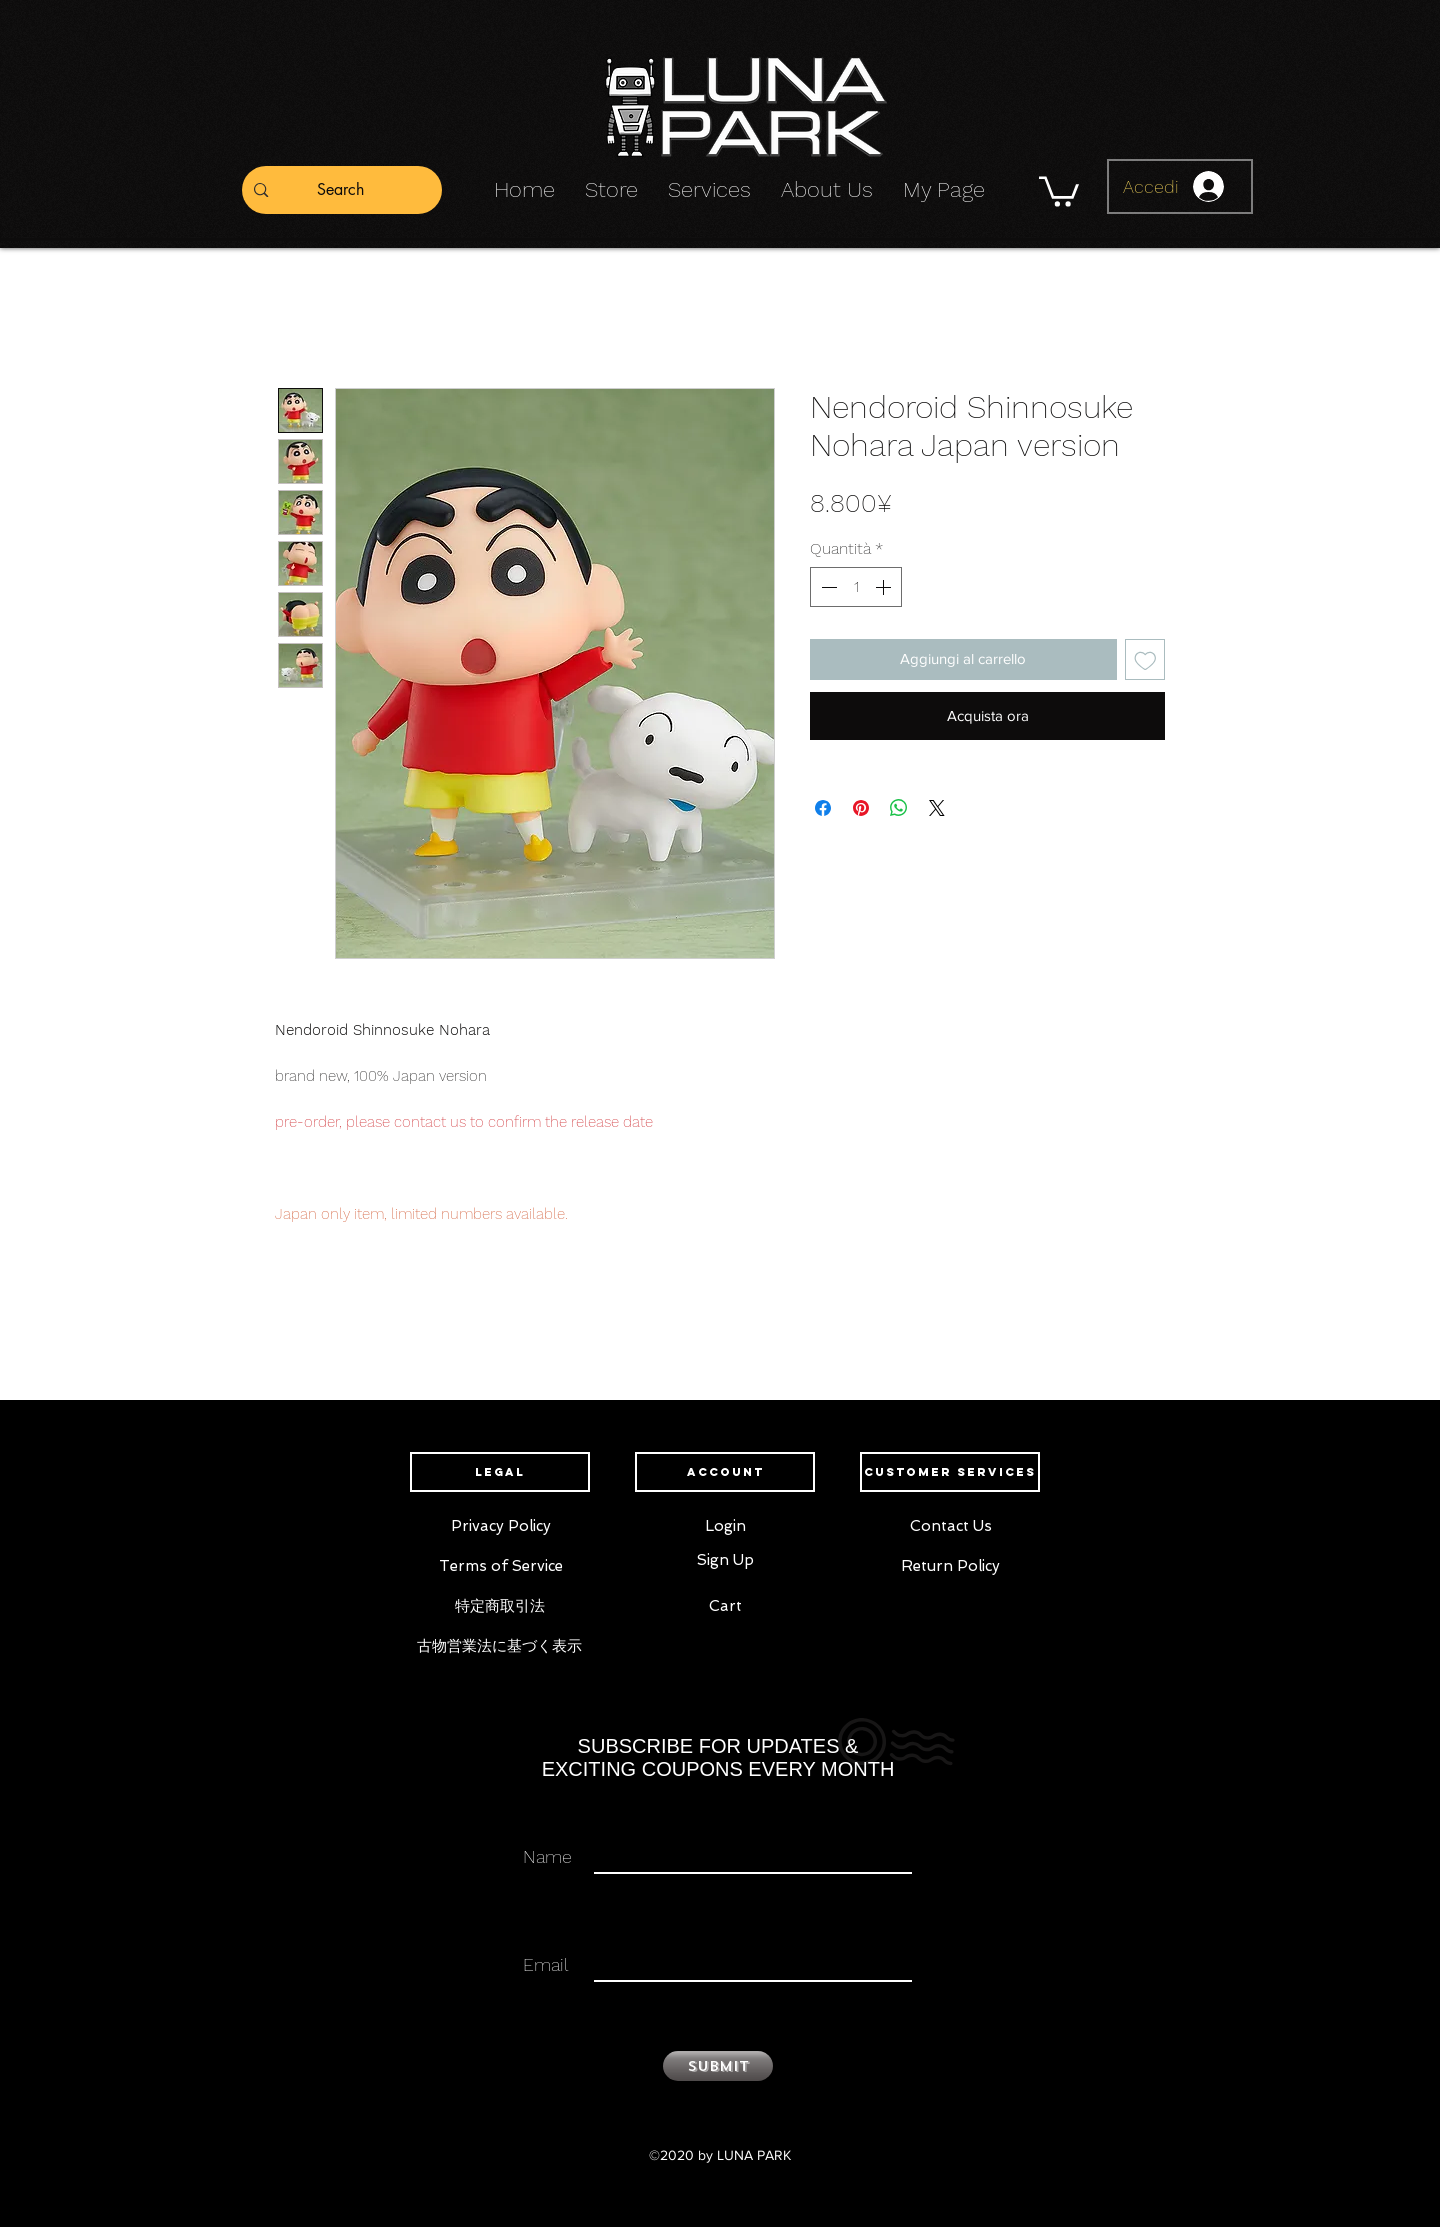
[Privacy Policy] (500, 1526)
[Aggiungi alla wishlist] (1145, 659)
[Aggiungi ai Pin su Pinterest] (861, 808)
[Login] (725, 1526)
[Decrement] (827, 587)
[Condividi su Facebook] (823, 808)
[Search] (341, 190)
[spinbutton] (856, 587)
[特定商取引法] (499, 1606)
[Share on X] (937, 808)
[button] (1059, 190)
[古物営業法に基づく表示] (499, 1646)
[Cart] (725, 1606)
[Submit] (718, 2066)
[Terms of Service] (500, 1566)
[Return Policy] (950, 1566)
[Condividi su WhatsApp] (899, 808)
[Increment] (885, 587)
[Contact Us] (950, 1526)
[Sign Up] (725, 1560)
